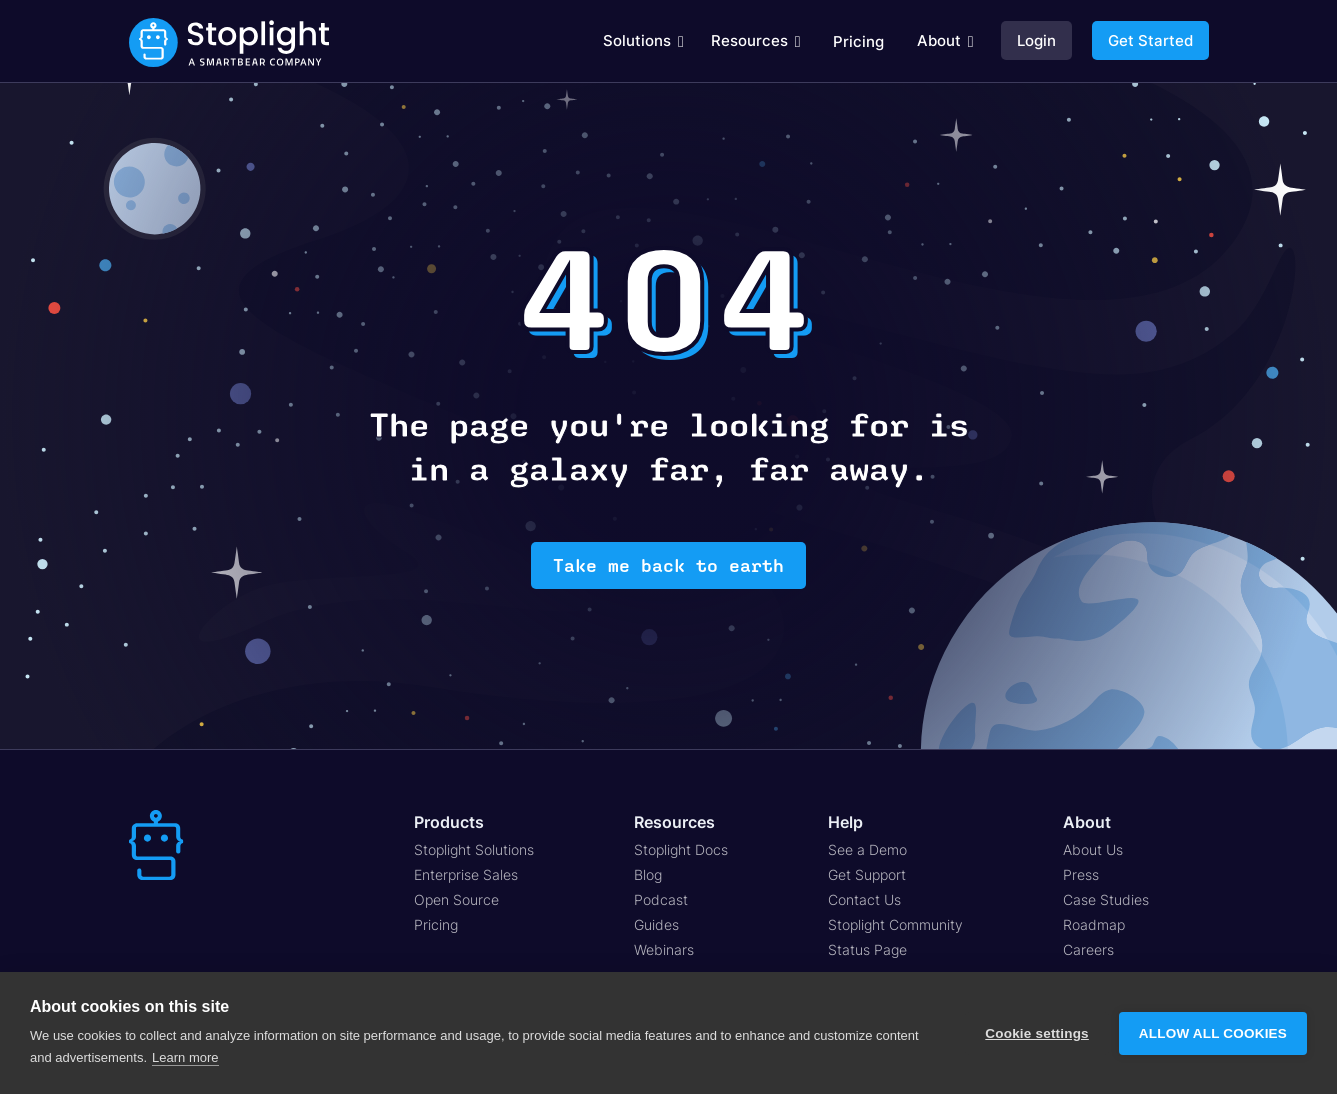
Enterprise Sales (466, 874)
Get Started (1150, 40)
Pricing (858, 41)
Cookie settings (1037, 1033)
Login (1036, 40)
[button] (643, 41)
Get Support (867, 874)
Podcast (661, 899)
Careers (1088, 949)
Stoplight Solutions (474, 849)
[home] (229, 41)
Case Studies (1106, 899)
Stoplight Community (895, 924)
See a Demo (867, 849)
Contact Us (864, 899)
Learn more (185, 1057)
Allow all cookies (1213, 1033)
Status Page (867, 949)
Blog (648, 874)
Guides (656, 924)
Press (1081, 874)
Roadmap (1094, 924)
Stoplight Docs (681, 849)
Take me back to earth (668, 565)
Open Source (456, 899)
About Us (1093, 849)
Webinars (664, 949)
